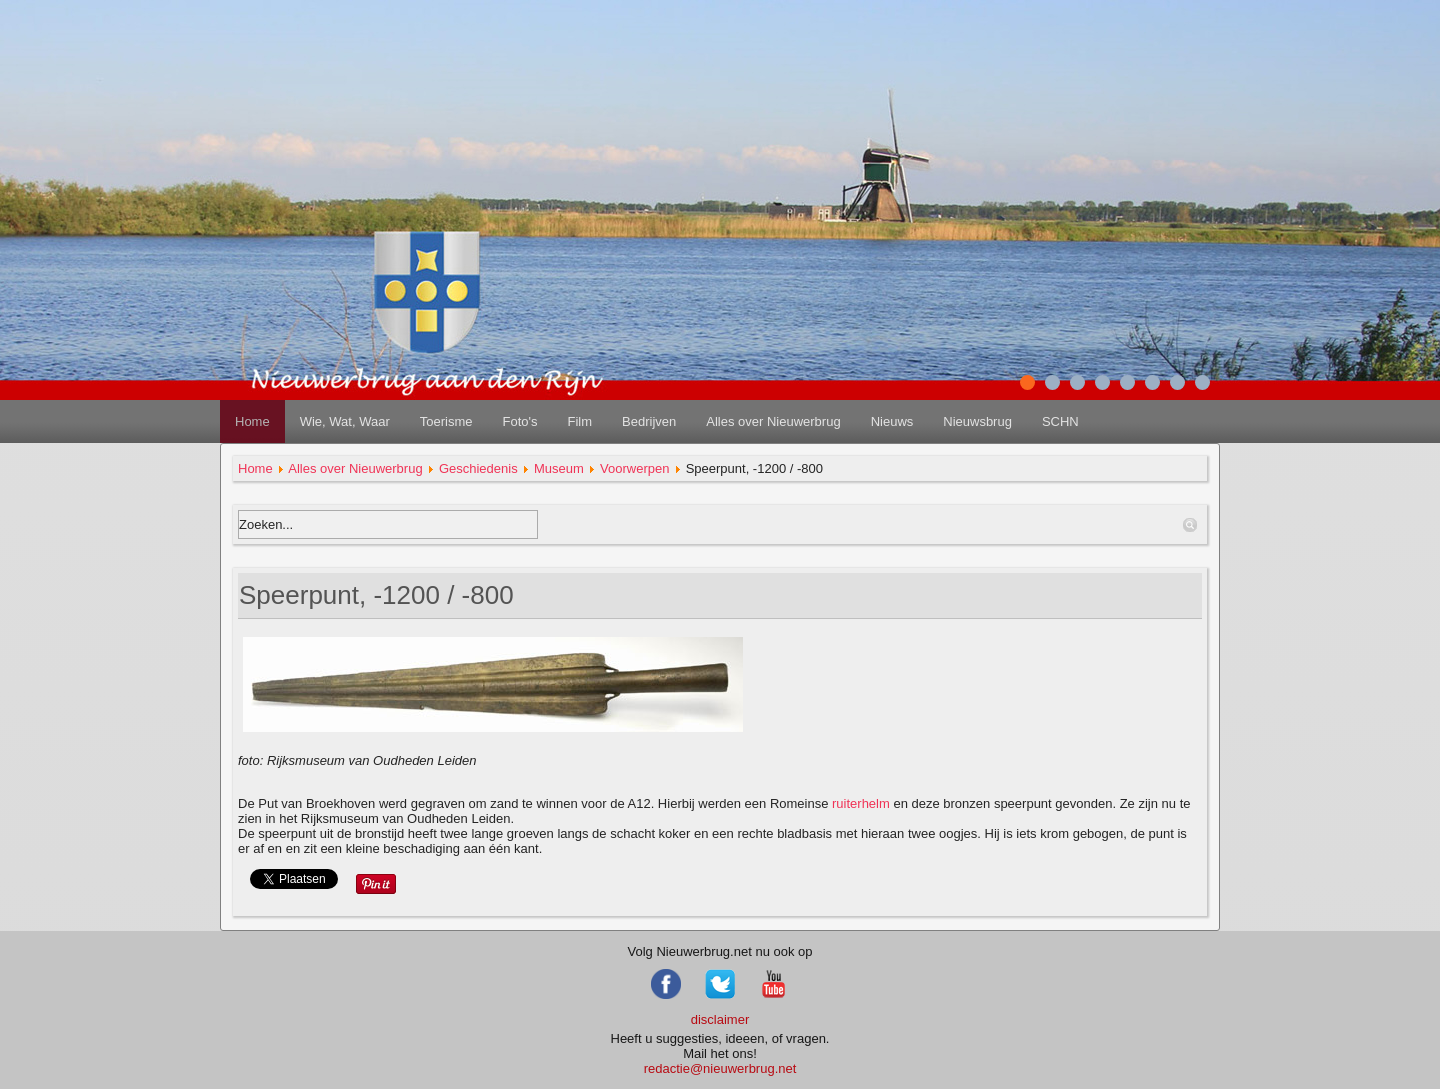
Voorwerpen (634, 468)
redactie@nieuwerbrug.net (720, 1068)
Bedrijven (649, 421)
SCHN (1060, 421)
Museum (559, 468)
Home (252, 421)
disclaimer (720, 1019)
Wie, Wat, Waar (345, 421)
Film (579, 421)
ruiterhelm (861, 803)
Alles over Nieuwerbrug (773, 421)
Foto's (519, 421)
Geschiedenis (478, 468)
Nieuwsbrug (977, 421)
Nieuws (892, 421)
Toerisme (446, 421)
